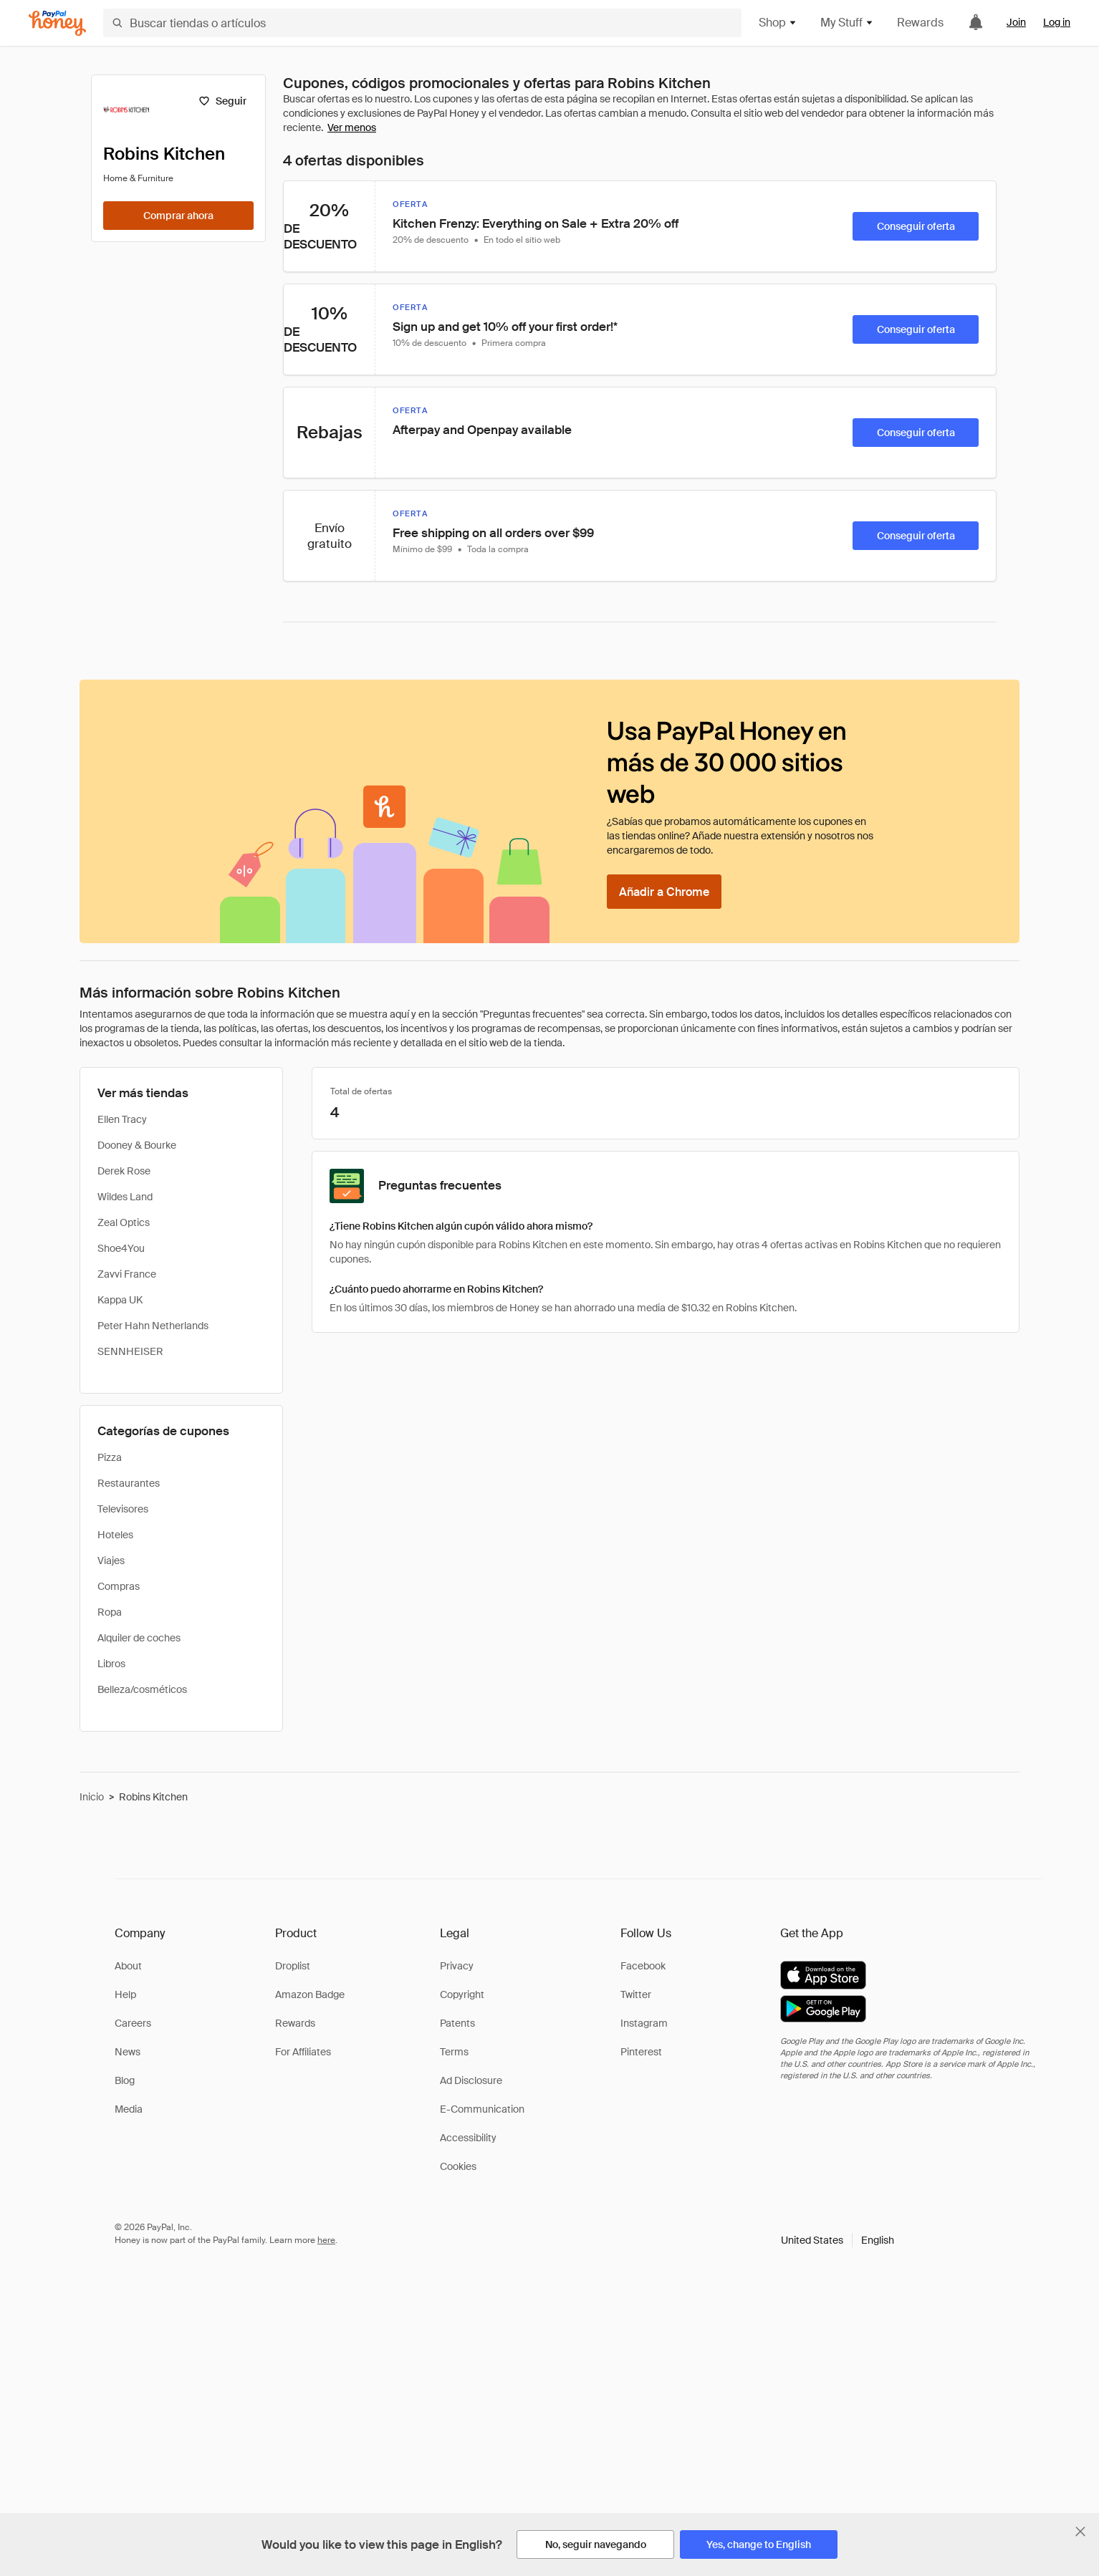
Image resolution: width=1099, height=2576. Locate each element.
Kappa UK (120, 1299)
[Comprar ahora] (178, 215)
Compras (118, 1586)
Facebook (643, 1965)
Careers (133, 2023)
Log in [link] (1056, 22)
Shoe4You (121, 1248)
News (127, 2051)
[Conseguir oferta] (916, 226)
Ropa (109, 1612)
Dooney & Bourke (136, 1145)
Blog (125, 2080)
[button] (837, 2240)
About (128, 1965)
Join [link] (1016, 22)
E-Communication (482, 2109)
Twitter (635, 1994)
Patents (457, 2023)
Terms (454, 2051)
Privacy (457, 1965)
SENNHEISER (130, 1351)
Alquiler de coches (139, 1637)
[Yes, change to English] (759, 2544)
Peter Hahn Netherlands (152, 1325)
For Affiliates (303, 2051)
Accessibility (468, 2137)
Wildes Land (125, 1196)
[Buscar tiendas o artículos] (422, 23)
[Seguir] (222, 101)
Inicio (92, 1796)
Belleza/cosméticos (142, 1689)
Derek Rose (123, 1170)
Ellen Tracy (122, 1119)
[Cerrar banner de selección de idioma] (1080, 2531)
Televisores (122, 1508)
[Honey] (57, 23)
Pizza (109, 1457)
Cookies (458, 2166)
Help (125, 1994)
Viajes (111, 1560)
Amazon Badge (310, 1994)
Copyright (462, 1994)
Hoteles (115, 1534)
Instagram (644, 2023)
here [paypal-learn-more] (326, 2240)
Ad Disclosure (471, 2080)
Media (129, 2109)
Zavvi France (126, 1274)
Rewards (920, 22)
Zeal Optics (123, 1222)
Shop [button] (778, 22)
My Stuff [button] (847, 22)
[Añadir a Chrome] (664, 891)
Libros (111, 1663)
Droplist (292, 1965)
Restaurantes (128, 1483)
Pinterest (641, 2051)
